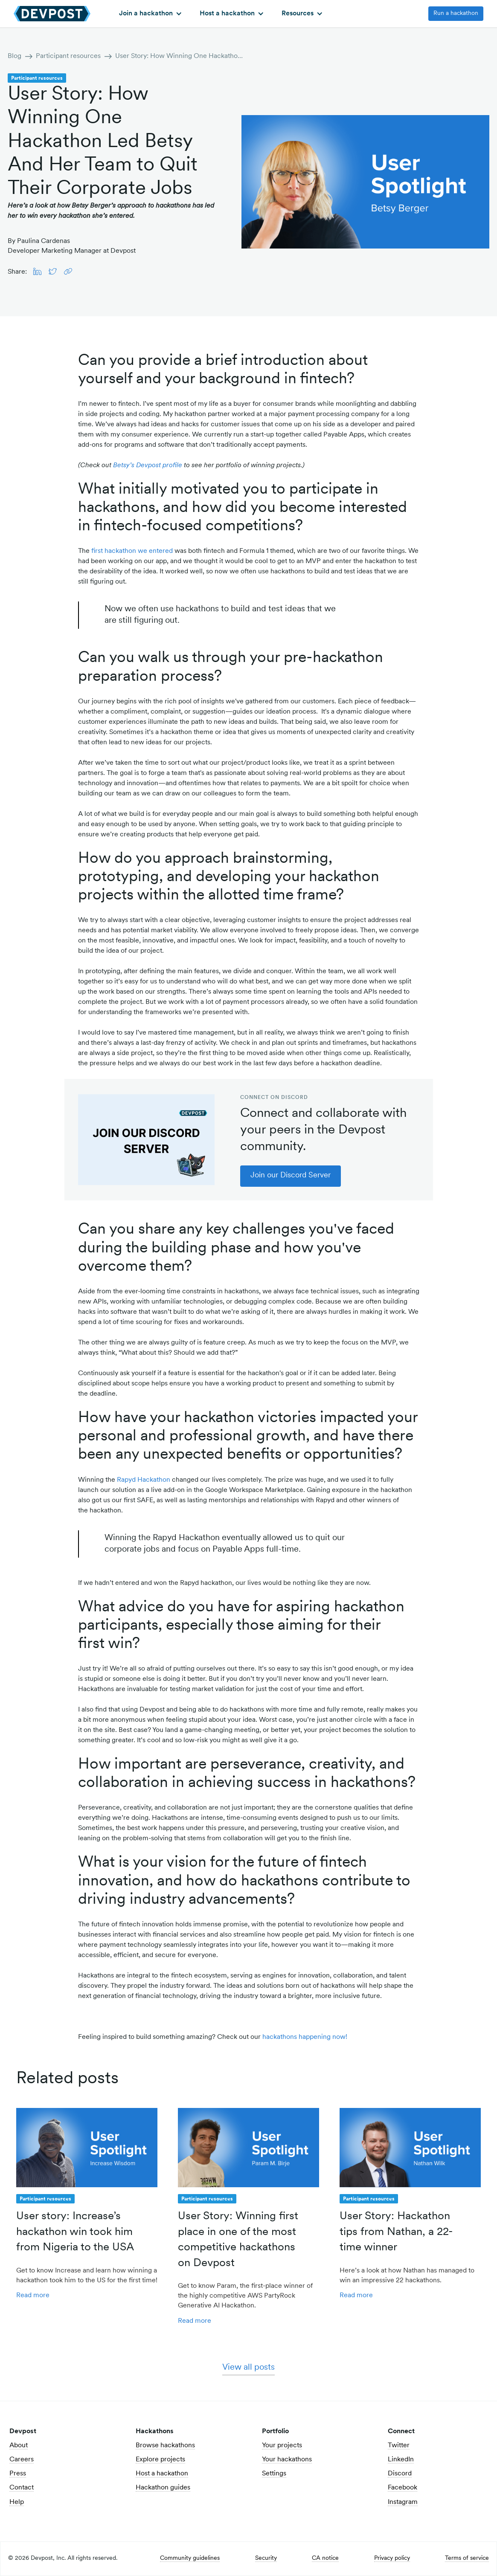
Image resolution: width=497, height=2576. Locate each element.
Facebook (402, 2487)
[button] (149, 13)
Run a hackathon (455, 13)
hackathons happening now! (304, 2037)
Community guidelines (190, 2559)
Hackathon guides (163, 2487)
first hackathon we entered (132, 551)
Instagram (403, 2502)
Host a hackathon (162, 2473)
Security (266, 2559)
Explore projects (160, 2459)
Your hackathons (287, 2459)
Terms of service (467, 2559)
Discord (400, 2473)
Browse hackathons (165, 2445)
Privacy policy (392, 2559)
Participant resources (68, 56)
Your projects (282, 2445)
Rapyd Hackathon (143, 1480)
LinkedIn (401, 2459)
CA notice (325, 2559)
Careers (21, 2459)
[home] (52, 13)
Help (16, 2502)
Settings (274, 2473)
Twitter (399, 2445)
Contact (21, 2487)
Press (17, 2473)
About (18, 2445)
